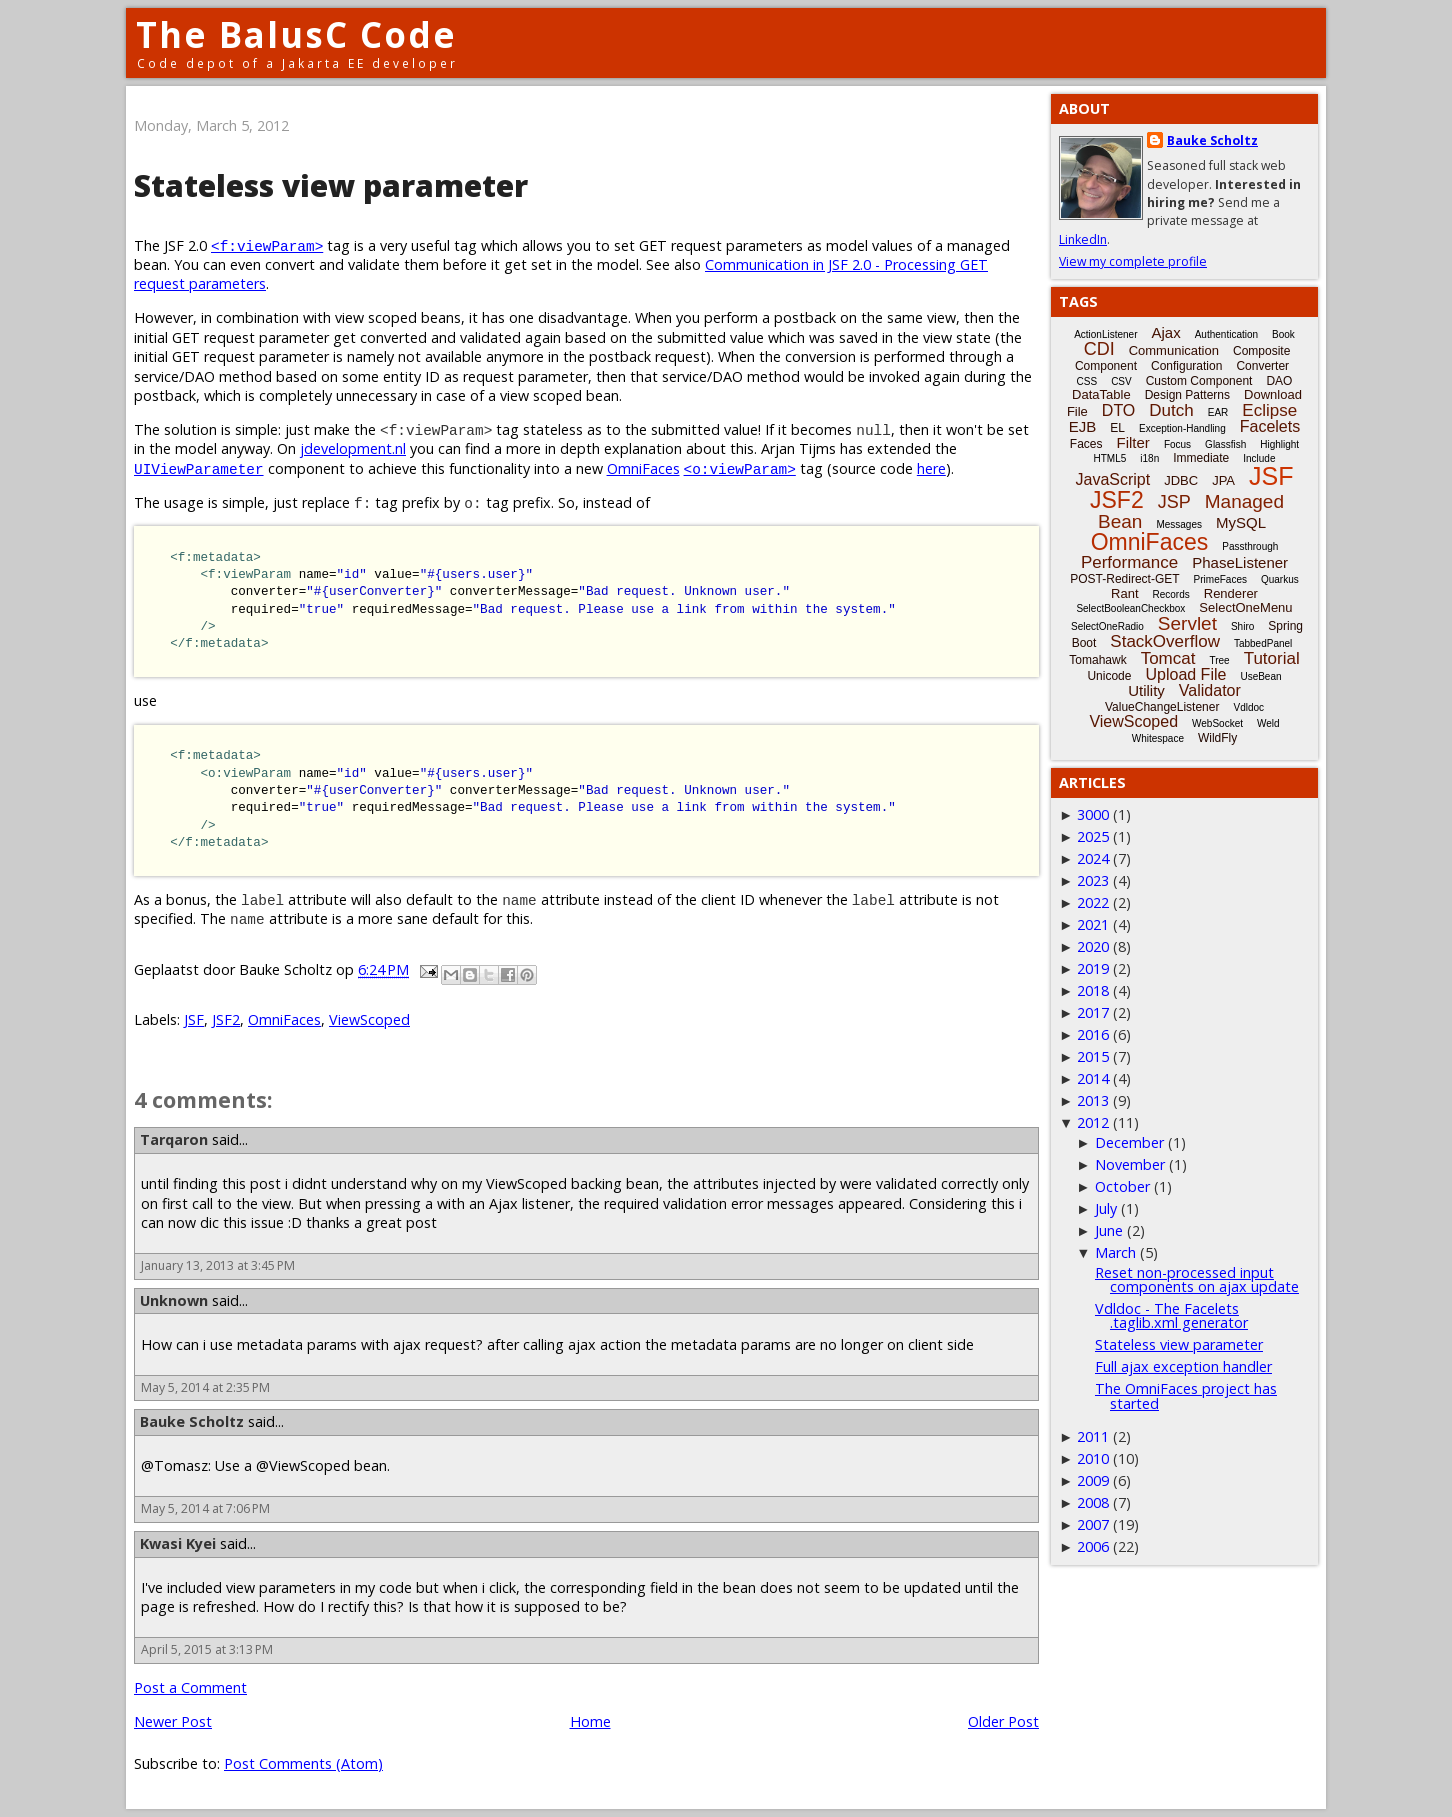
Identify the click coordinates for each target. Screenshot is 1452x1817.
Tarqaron (174, 1139)
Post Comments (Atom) (303, 1763)
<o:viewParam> (740, 468)
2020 (1093, 946)
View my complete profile (1133, 261)
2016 (1093, 1034)
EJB (1083, 426)
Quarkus (1280, 579)
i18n (1149, 458)
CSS (1087, 381)
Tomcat (1168, 658)
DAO (1279, 381)
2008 (1093, 1502)
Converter (1262, 366)
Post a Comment (190, 1687)
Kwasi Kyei (178, 1543)
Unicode (1109, 676)
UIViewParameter (199, 468)
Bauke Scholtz (192, 1421)
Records (1171, 594)
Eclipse (1269, 410)
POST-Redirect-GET (1124, 579)
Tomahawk (1097, 660)
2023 (1093, 880)
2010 (1093, 1458)
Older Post (1003, 1721)
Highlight (1279, 444)
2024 (1093, 858)
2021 (1093, 924)
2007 (1093, 1524)
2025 (1093, 836)
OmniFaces (643, 468)
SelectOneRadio (1107, 626)
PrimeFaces (1220, 579)
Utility (1146, 690)
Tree (1219, 660)
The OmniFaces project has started (1186, 1395)
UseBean (1260, 676)
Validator (1210, 690)
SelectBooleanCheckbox (1130, 608)
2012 (1093, 1122)
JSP (1174, 502)
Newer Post (173, 1721)
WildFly (1217, 738)
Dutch (1171, 410)
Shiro (1242, 626)
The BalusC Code (296, 34)
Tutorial (1272, 658)
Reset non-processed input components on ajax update (1197, 1279)
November (1130, 1164)
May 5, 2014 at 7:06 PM (205, 1508)
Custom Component (1199, 381)
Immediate (1201, 458)
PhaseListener (1240, 562)
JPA (1223, 480)
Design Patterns (1187, 395)
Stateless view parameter (1179, 1344)
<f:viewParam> (267, 245)
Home (590, 1721)
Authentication (1226, 334)
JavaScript (1113, 479)
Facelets (1270, 426)
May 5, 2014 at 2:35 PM (205, 1387)
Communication (1174, 350)
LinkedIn (1083, 239)
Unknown (174, 1300)
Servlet (1187, 623)
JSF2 (226, 1019)
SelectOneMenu (1245, 607)
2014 (1093, 1078)
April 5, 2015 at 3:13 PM (207, 1649)
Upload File (1185, 674)
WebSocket (1217, 723)
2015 (1093, 1056)
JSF (194, 1019)
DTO (1118, 410)
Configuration (1186, 366)
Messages (1179, 524)
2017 (1093, 1012)
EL (1117, 428)
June (1109, 1230)
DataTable (1101, 394)
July (1106, 1208)
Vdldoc (1248, 707)
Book (1283, 334)
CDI (1099, 349)
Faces (1086, 444)
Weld (1268, 723)
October (1122, 1186)
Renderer (1231, 593)
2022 (1093, 902)
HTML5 (1110, 458)
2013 (1093, 1100)
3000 (1093, 814)
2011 (1093, 1436)
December (1129, 1142)
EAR (1218, 412)
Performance (1129, 562)
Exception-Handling (1182, 428)
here (931, 468)
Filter (1133, 442)
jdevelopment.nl (353, 448)
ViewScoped (369, 1019)
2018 (1093, 990)
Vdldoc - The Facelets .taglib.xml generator (1171, 1315)
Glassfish (1225, 444)
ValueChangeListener (1162, 707)
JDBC (1181, 480)
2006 (1093, 1546)
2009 (1093, 1480)
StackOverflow (1165, 641)
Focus (1177, 444)
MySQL (1241, 522)
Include (1259, 458)
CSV (1121, 381)
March (1115, 1252)
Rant (1124, 593)
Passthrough (1250, 546)
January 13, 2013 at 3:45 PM (218, 1265)
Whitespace (1158, 738)
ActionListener (1105, 334)
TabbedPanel (1263, 643)
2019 (1093, 968)
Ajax (1166, 332)
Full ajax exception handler (1183, 1366)
